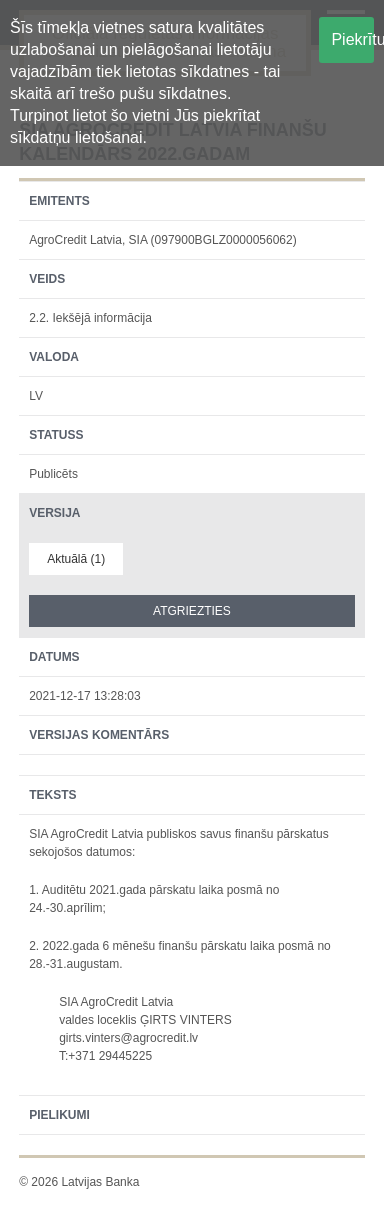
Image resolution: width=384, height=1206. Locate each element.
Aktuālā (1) (76, 559)
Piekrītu (352, 39)
